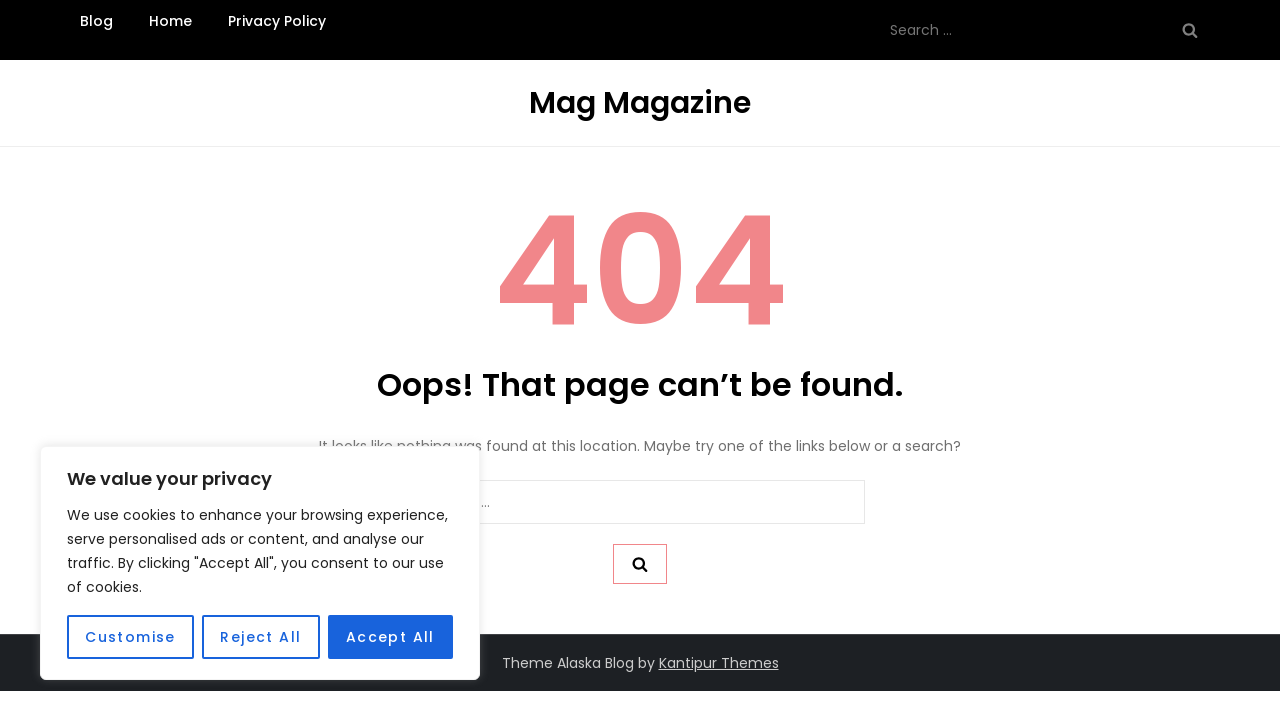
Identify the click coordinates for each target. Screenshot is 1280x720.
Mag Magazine (640, 103)
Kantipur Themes (719, 663)
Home (170, 21)
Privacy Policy (277, 21)
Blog (96, 21)
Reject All (260, 637)
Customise (130, 637)
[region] (260, 563)
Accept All (390, 637)
